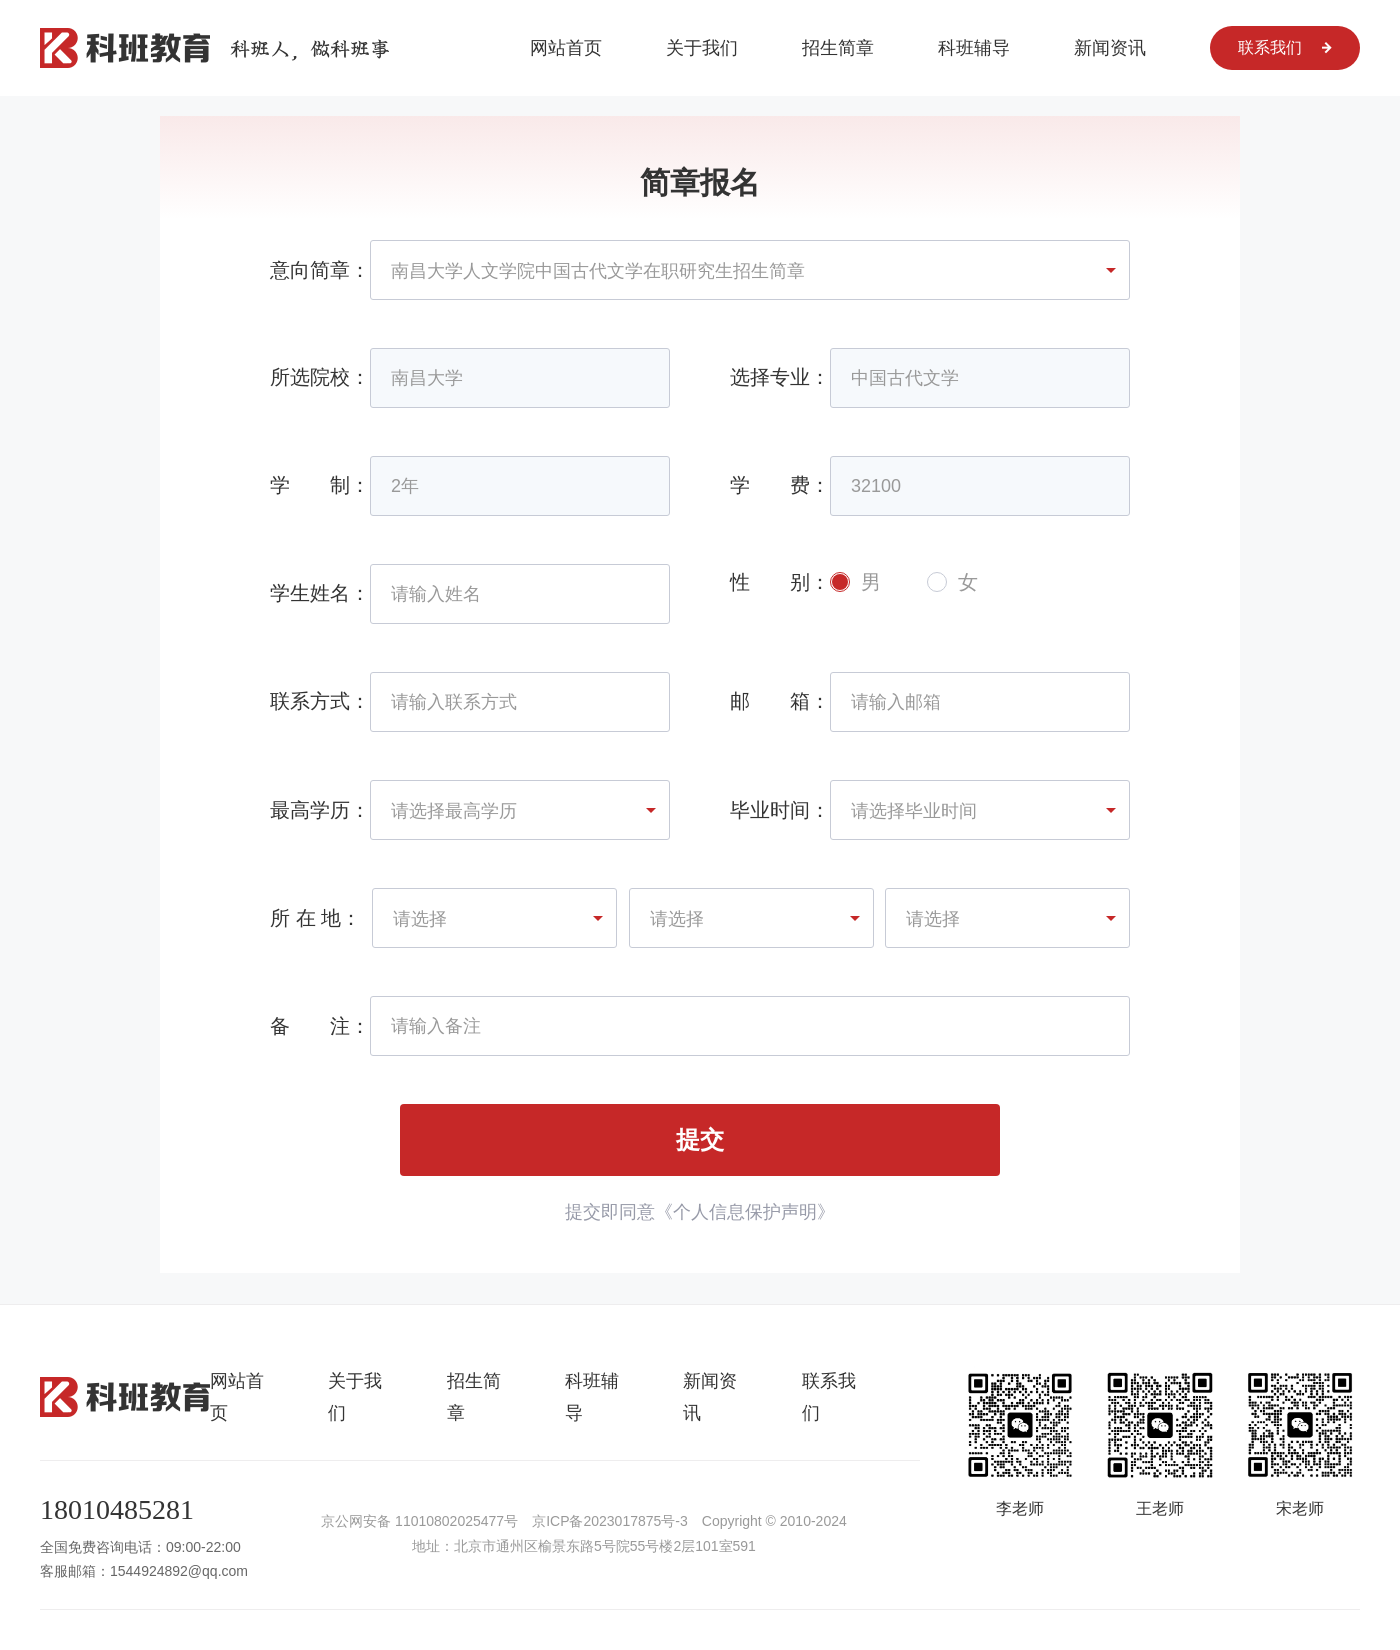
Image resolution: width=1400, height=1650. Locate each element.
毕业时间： (780, 810)
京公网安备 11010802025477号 (419, 1521)
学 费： (780, 485)
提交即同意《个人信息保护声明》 (700, 1212)
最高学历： (320, 810)
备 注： (320, 1026)
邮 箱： (780, 701)
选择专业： (780, 377)
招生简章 (838, 48)
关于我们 (702, 48)
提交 (700, 1139)
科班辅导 (974, 48)
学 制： (320, 485)
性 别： (780, 582)
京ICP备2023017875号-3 (610, 1521)
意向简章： (320, 270)
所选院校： (320, 377)
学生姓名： (320, 593)
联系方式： (320, 701)
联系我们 (1285, 47)
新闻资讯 (1110, 48)
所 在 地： (315, 918)
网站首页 (566, 48)
